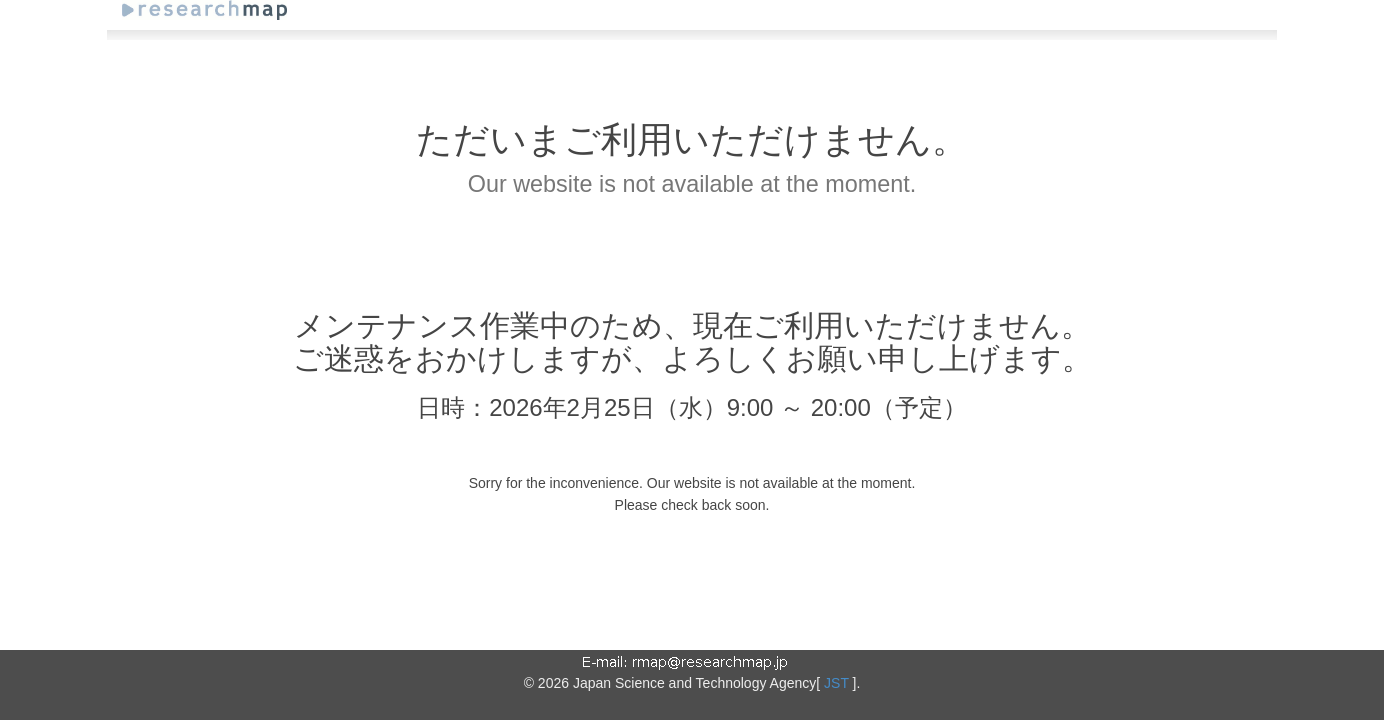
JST (836, 683)
